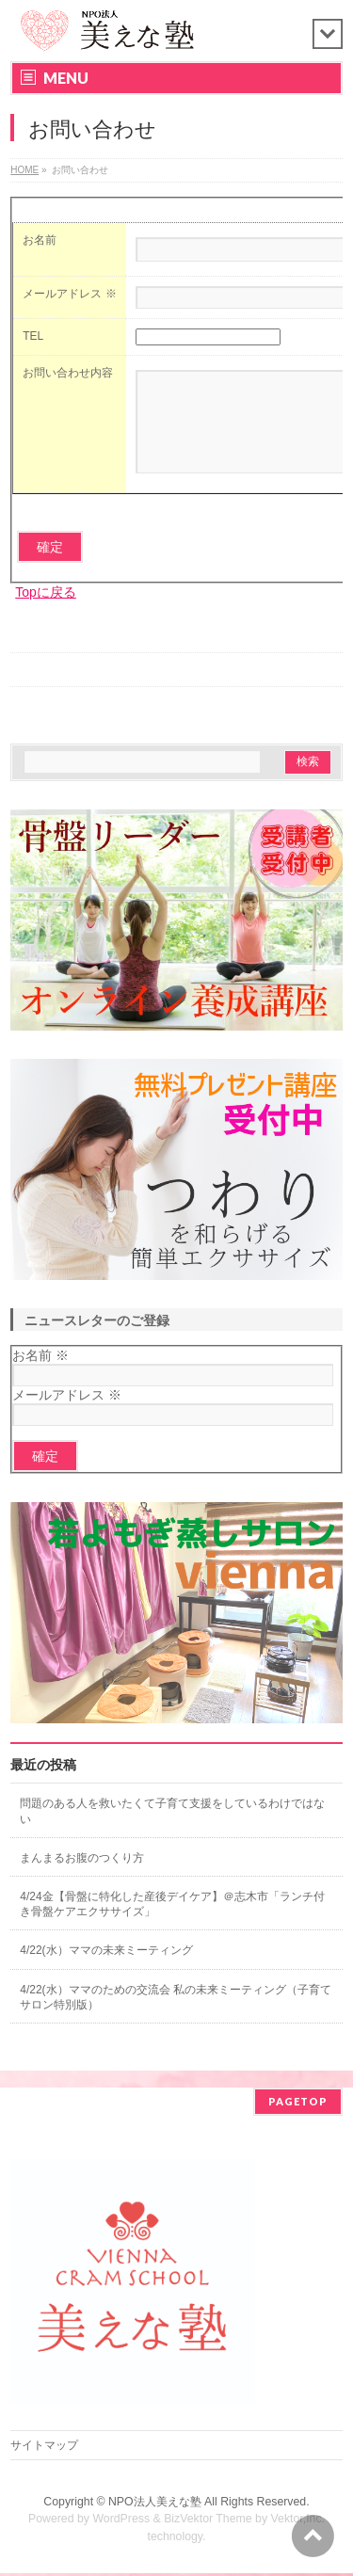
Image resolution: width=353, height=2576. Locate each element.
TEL (33, 336)
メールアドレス (69, 293)
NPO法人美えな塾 (154, 2504)
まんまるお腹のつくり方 (82, 1877)
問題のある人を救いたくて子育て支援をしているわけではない (172, 1830)
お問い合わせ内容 (68, 372)
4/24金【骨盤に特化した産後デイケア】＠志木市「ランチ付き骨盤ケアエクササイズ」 (172, 1924)
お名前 (39, 240)
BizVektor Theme (208, 2521)
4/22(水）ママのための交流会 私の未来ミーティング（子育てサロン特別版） (175, 2017)
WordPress (121, 2521)
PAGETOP (298, 2104)
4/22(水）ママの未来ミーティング (106, 1969)
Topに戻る (45, 611)
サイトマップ (44, 2448)
